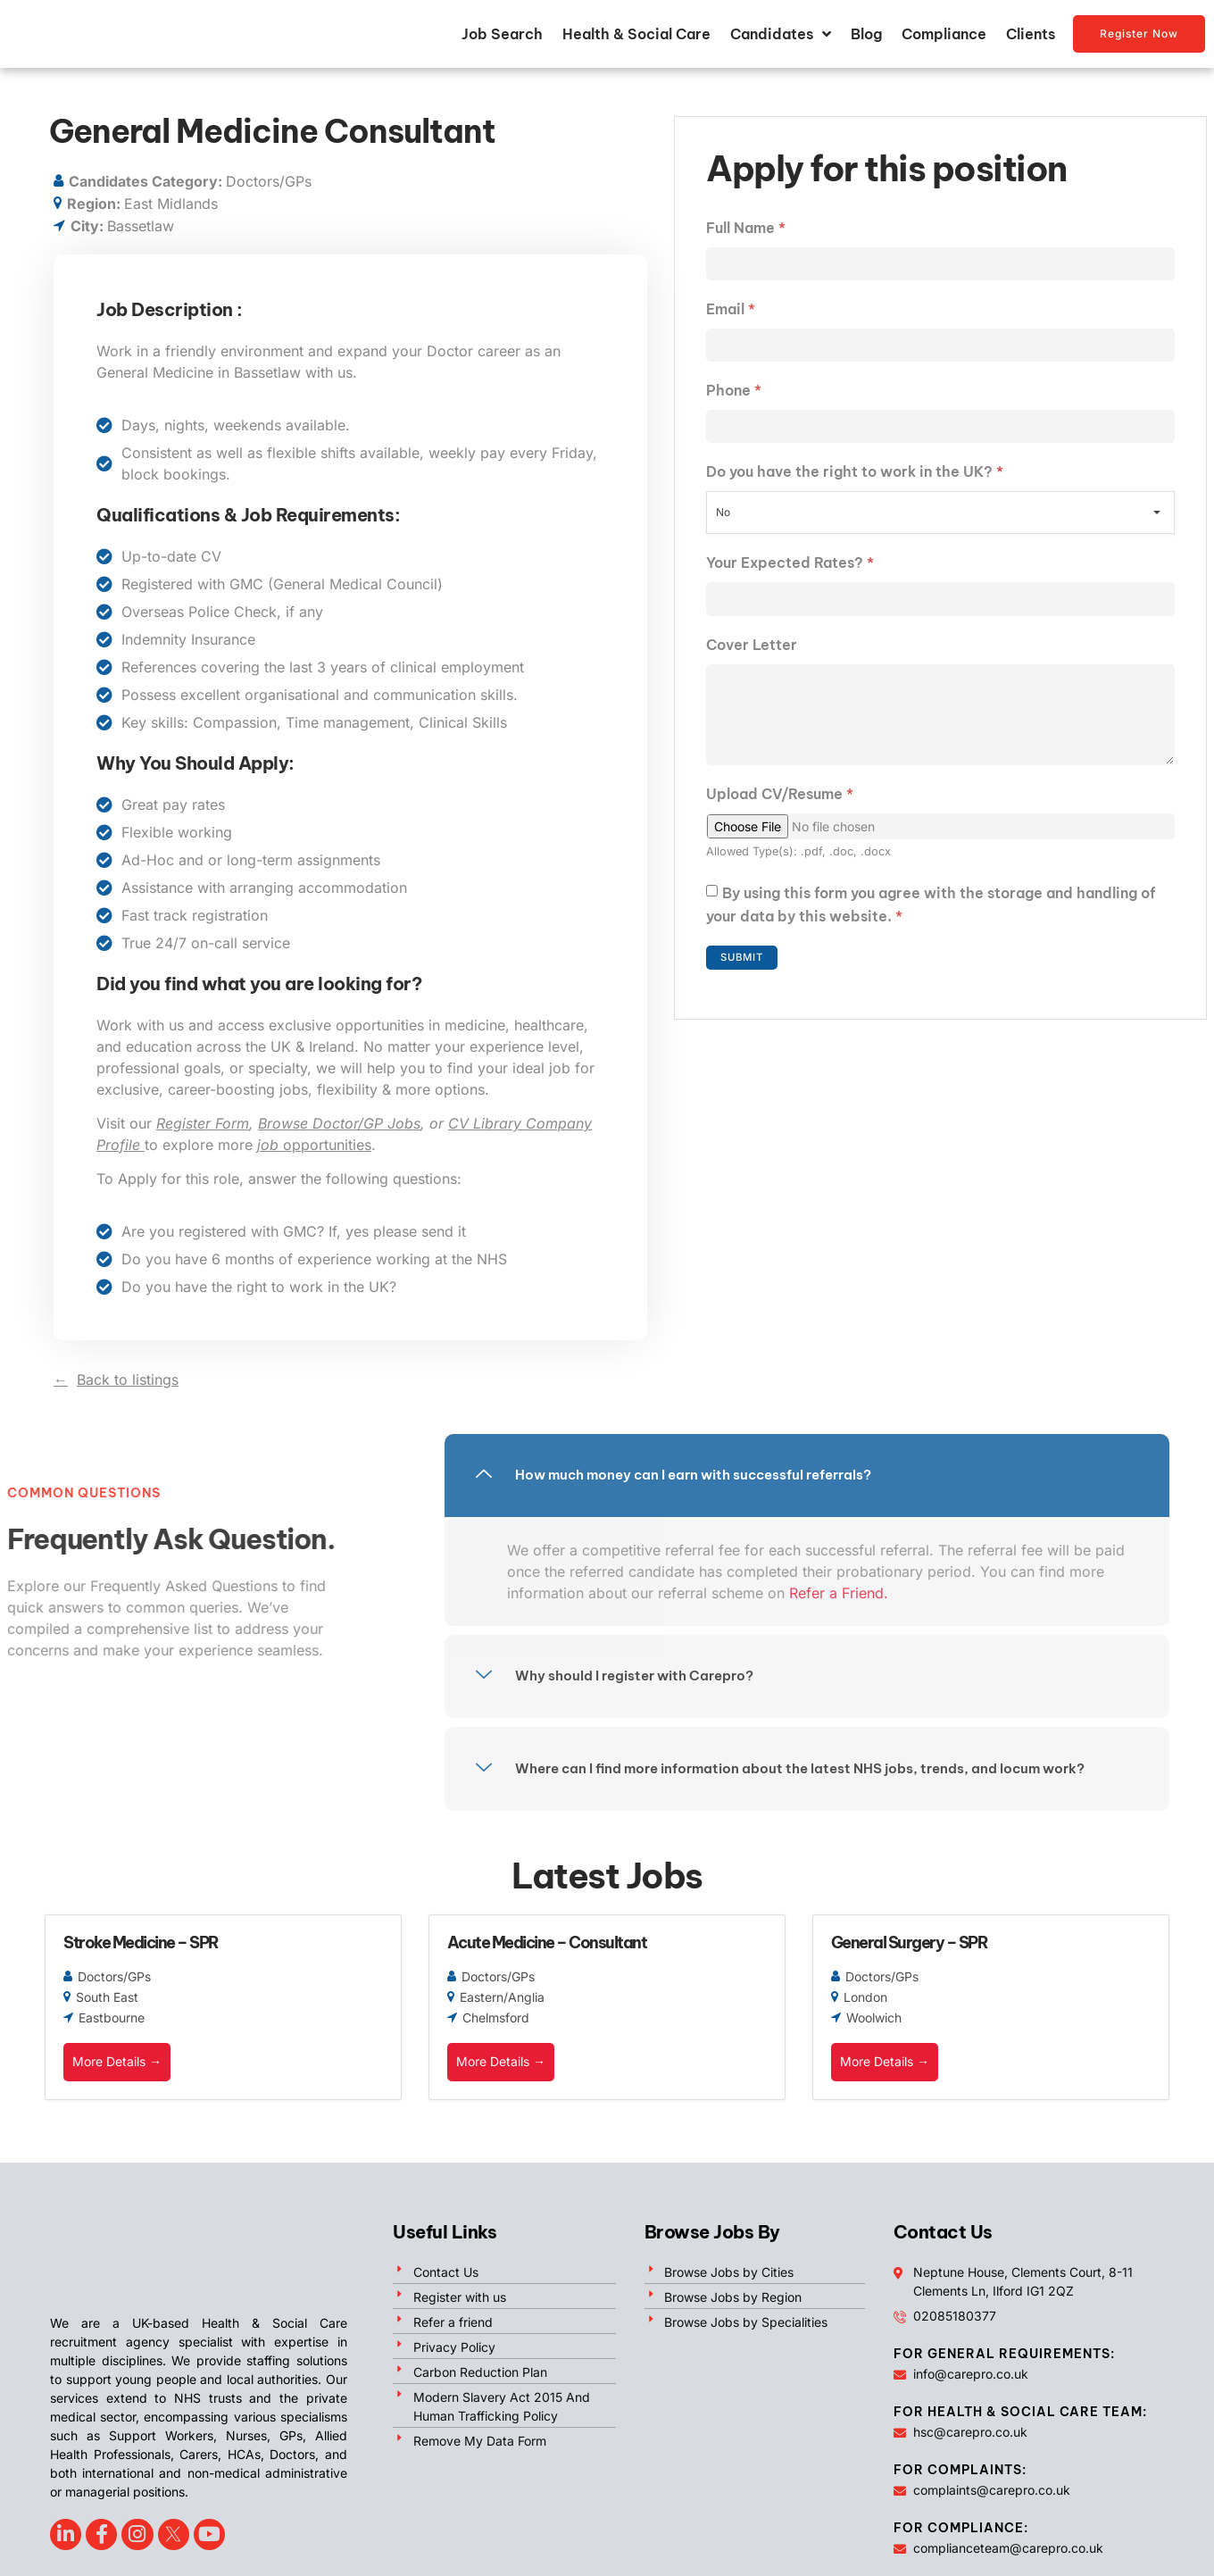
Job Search (502, 37)
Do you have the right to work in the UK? (854, 481)
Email (730, 315)
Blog (866, 37)
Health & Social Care (636, 37)
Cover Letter (751, 655)
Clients (1030, 37)
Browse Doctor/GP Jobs (339, 1128)
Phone (733, 398)
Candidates (780, 37)
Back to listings (128, 1384)
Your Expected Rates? (790, 572)
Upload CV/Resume (779, 813)
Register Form (202, 1128)
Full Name (746, 232)
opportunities (314, 1149)
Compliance (944, 37)
